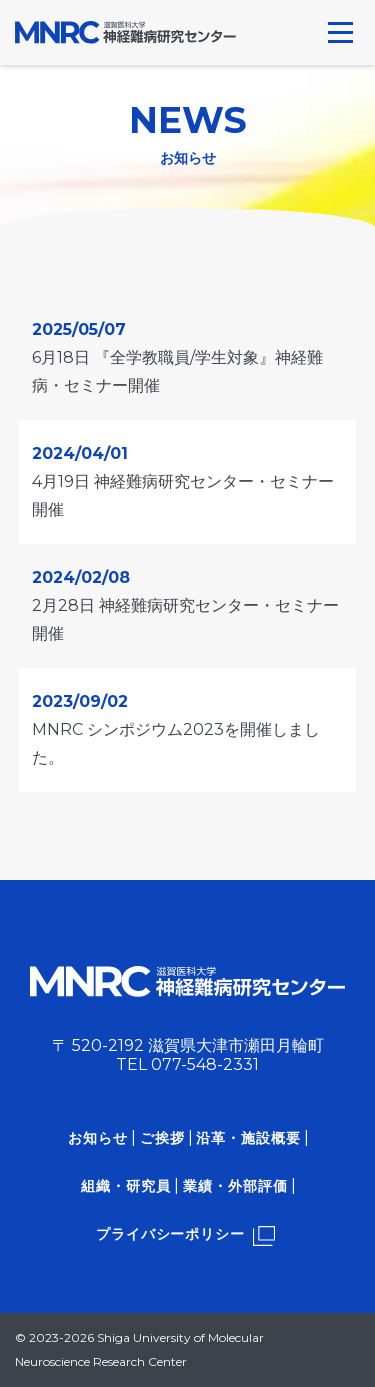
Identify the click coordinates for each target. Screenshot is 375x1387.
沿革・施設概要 (248, 1138)
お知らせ (98, 1138)
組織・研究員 (126, 1186)
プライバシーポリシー (171, 1234)
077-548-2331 (205, 1064)
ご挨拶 (162, 1138)
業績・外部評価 (235, 1186)
